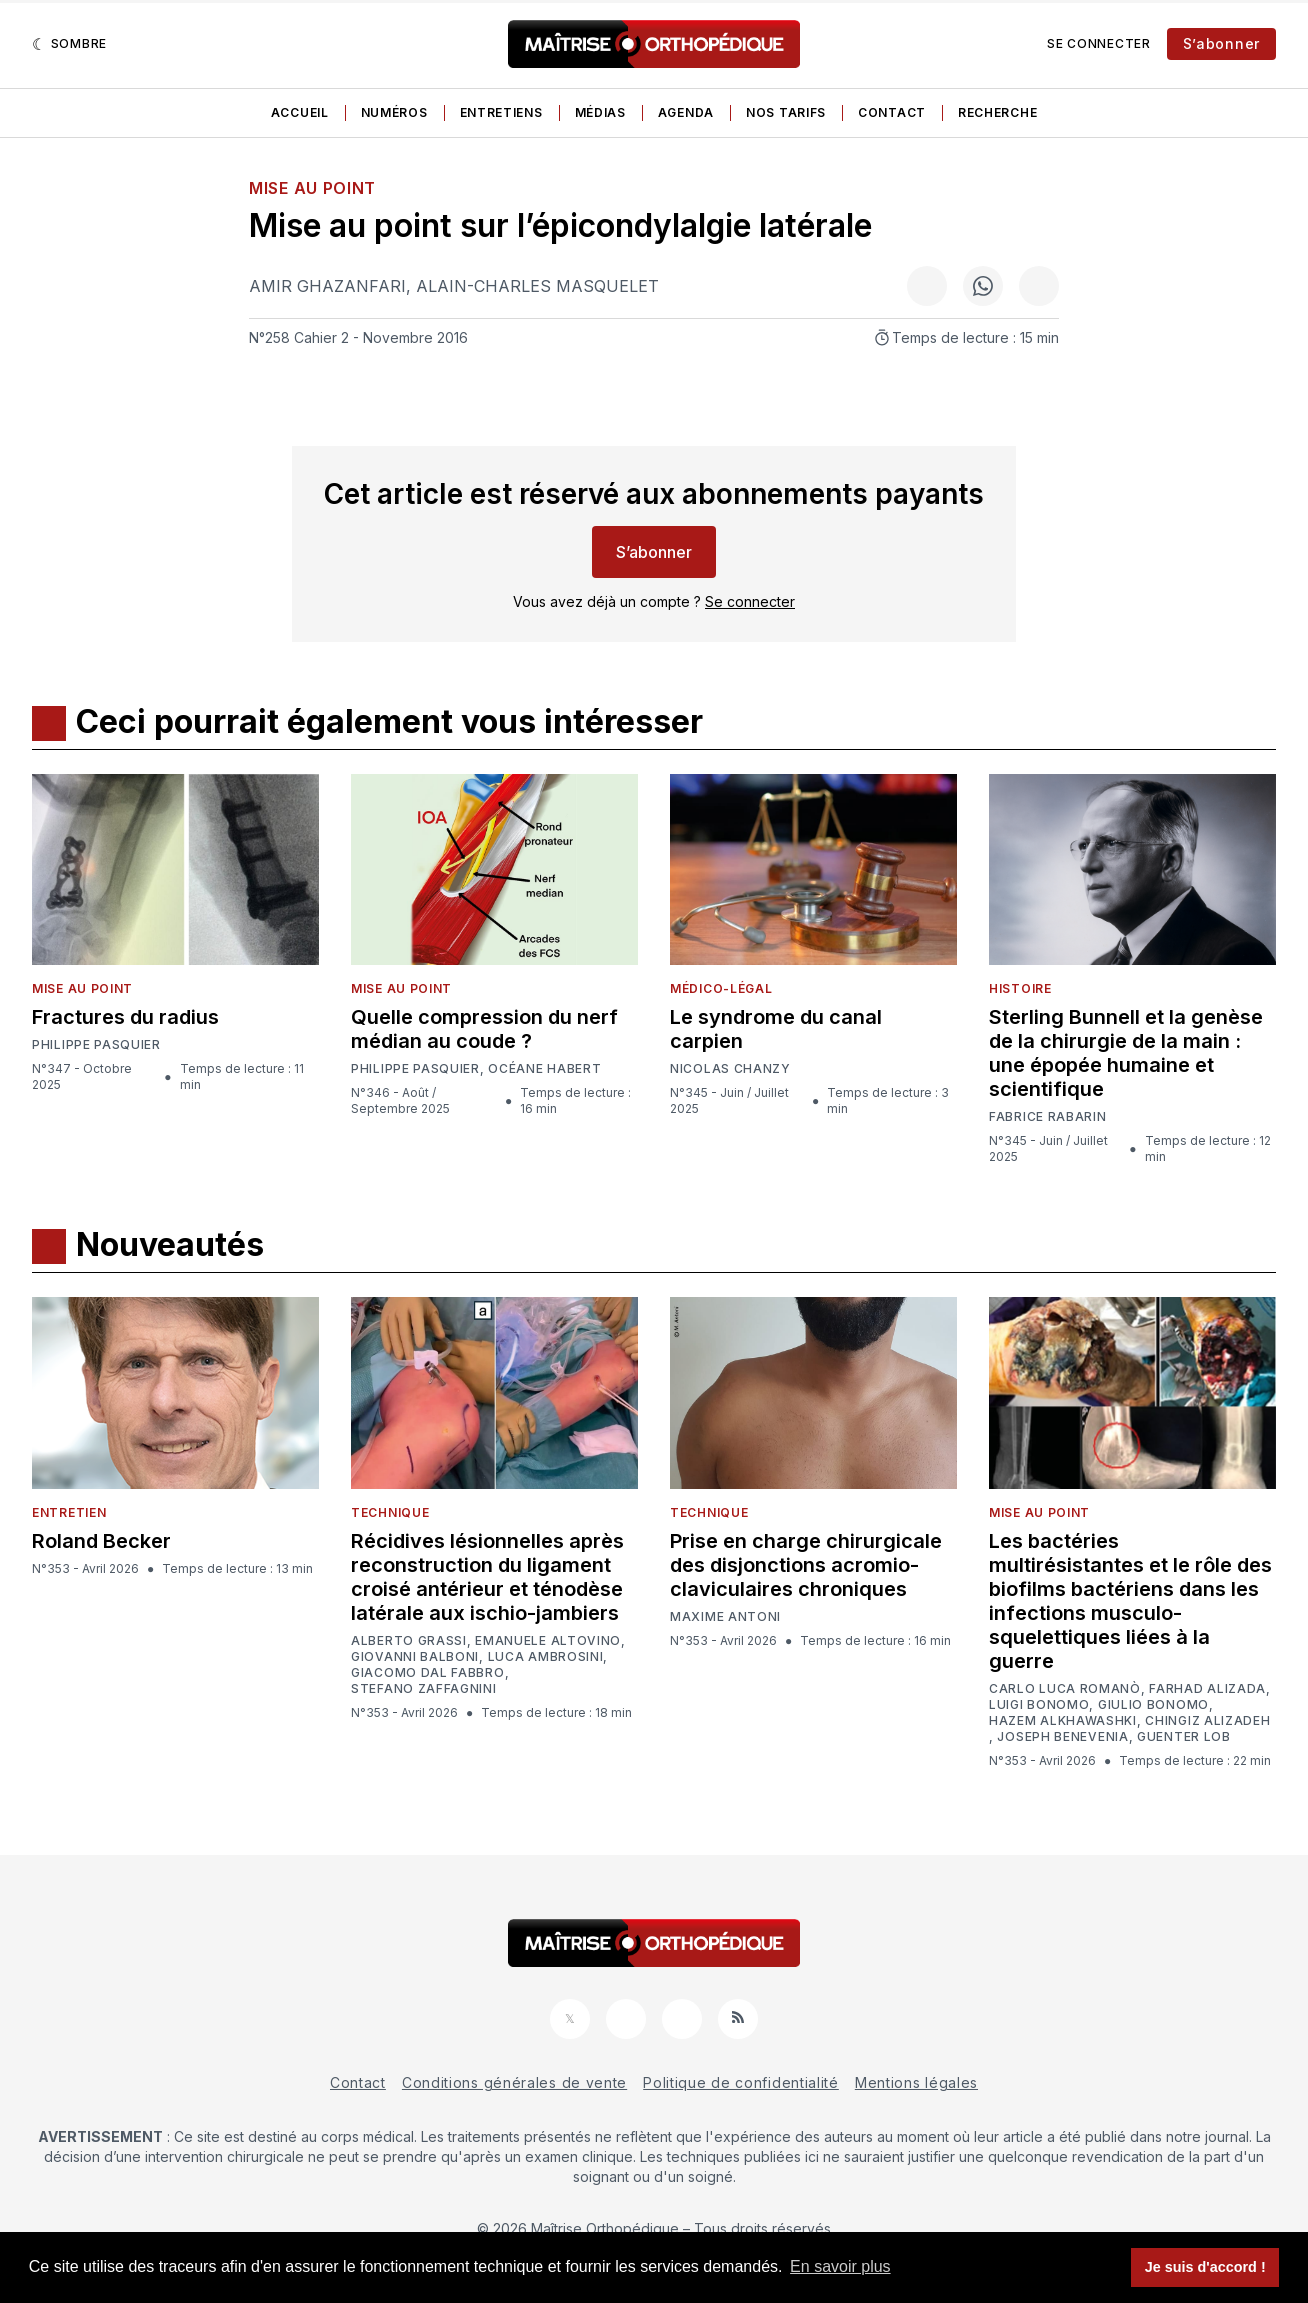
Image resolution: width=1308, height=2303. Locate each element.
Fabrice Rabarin (1048, 1117)
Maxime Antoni (725, 1617)
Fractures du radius (125, 1017)
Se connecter (1098, 43)
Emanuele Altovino (548, 1641)
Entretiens (501, 112)
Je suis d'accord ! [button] (1205, 2267)
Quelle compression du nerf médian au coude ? (484, 1029)
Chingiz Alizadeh (1207, 1721)
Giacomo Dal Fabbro (428, 1673)
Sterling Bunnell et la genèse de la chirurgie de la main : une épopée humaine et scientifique (1126, 1053)
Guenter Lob (1184, 1737)
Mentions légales (916, 2082)
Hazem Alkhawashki (1063, 1721)
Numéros (394, 112)
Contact (892, 112)
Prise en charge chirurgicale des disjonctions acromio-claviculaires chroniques (806, 1565)
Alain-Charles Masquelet (537, 286)
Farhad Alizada (1207, 1689)
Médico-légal (721, 988)
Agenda (686, 112)
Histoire (1020, 988)
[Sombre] (69, 44)
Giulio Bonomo (1153, 1705)
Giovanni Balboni (415, 1657)
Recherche (997, 112)
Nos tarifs (786, 112)
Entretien (69, 1512)
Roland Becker (101, 1541)
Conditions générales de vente (514, 2082)
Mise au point (312, 188)
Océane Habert (544, 1069)
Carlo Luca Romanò (1065, 1689)
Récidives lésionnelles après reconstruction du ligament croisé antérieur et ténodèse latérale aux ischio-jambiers (487, 1577)
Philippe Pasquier (96, 1045)
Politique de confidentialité (741, 2082)
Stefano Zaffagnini (424, 1689)
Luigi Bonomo (1039, 1705)
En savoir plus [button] (840, 2266)
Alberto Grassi (409, 1641)
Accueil (300, 112)
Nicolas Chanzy (730, 1069)
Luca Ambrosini (546, 1657)
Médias (600, 112)
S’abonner (1221, 43)
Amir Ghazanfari (327, 286)
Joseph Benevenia (1062, 1737)
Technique (390, 1512)
